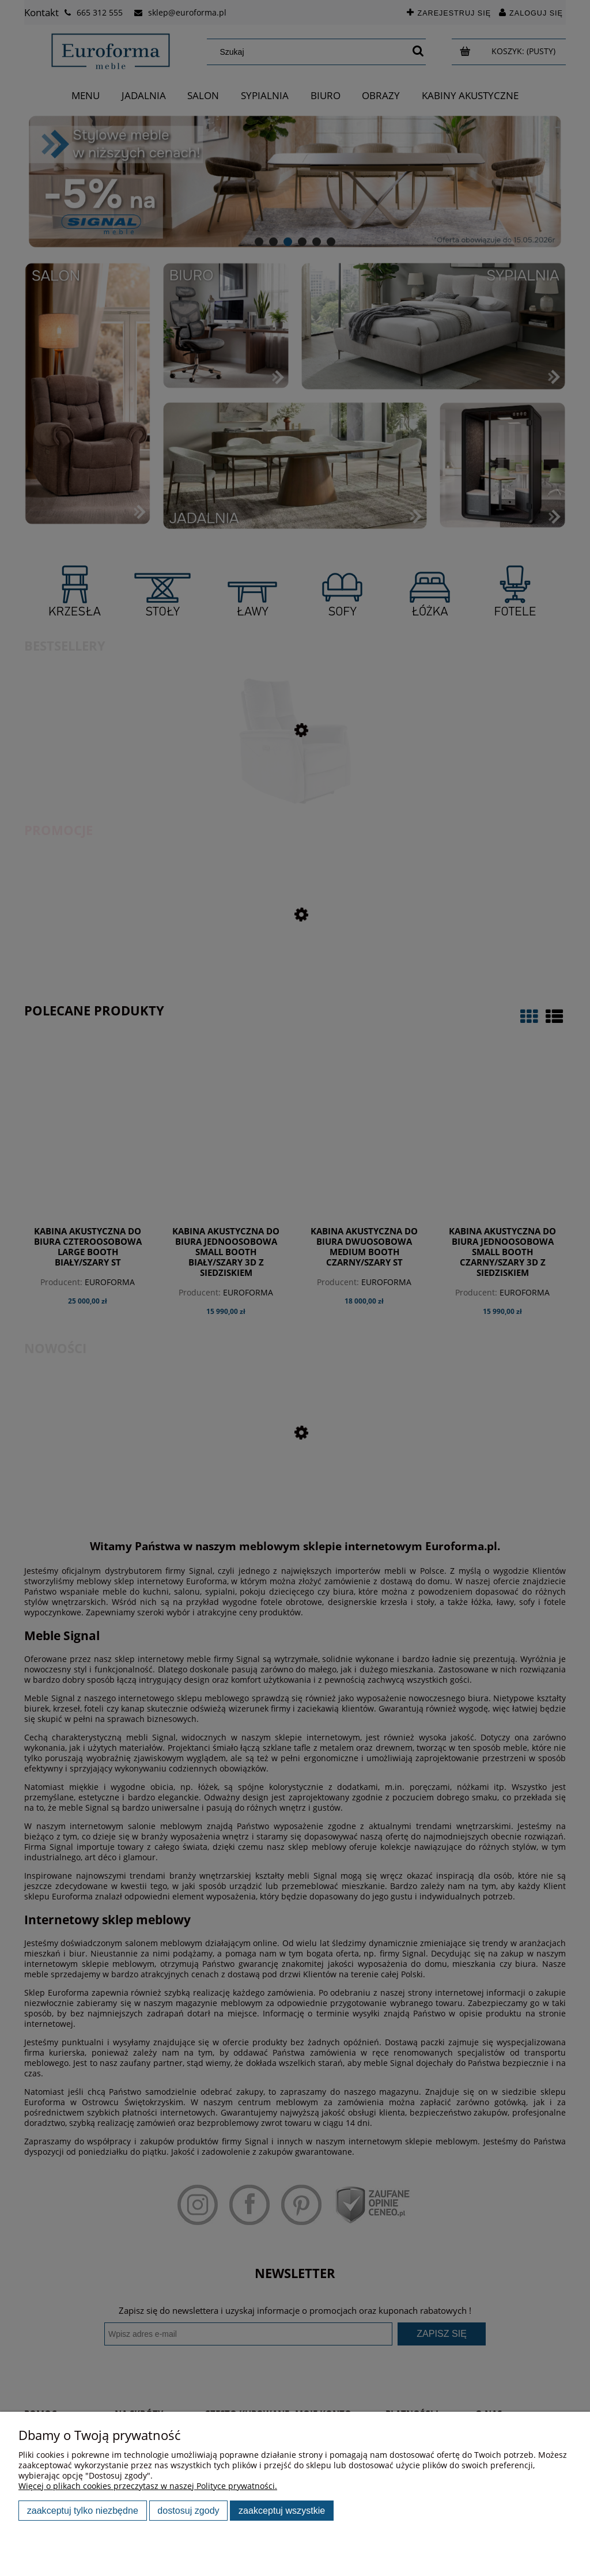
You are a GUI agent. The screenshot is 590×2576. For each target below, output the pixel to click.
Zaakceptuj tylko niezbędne (82, 2510)
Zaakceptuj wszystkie (282, 2510)
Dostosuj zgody (188, 2510)
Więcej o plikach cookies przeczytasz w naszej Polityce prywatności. (147, 2485)
